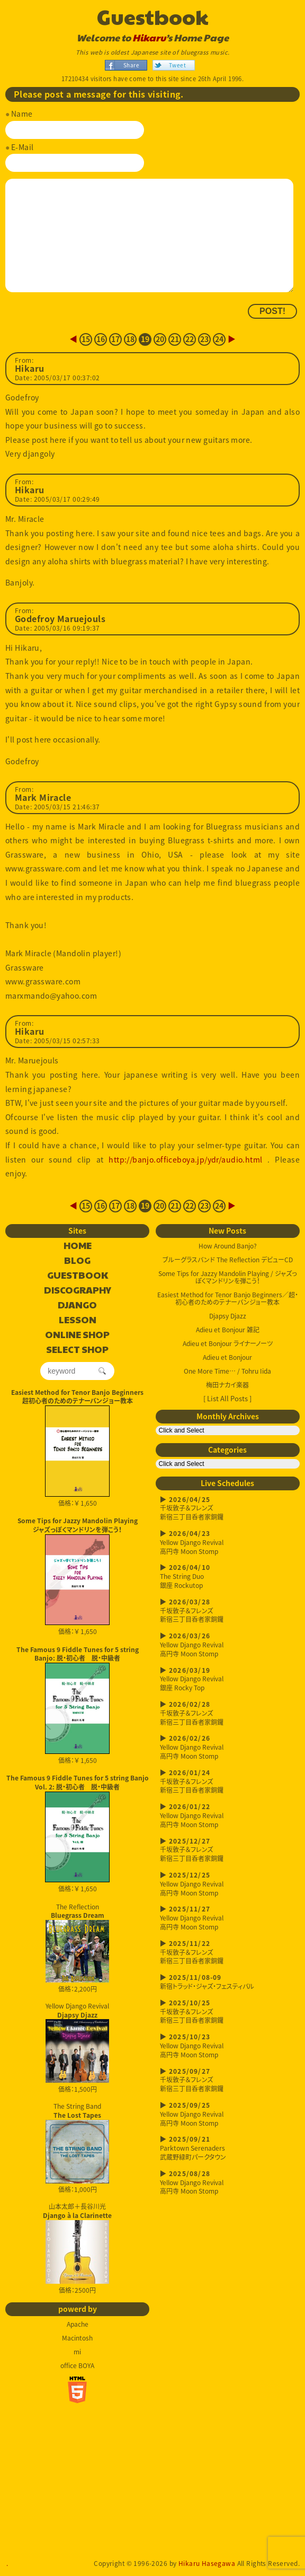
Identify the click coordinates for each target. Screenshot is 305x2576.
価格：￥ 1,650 (77, 1456)
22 (189, 339)
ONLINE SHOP (77, 1335)
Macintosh (77, 2338)
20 (160, 339)
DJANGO (77, 1305)
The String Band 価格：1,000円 (77, 2148)
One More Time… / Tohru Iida (227, 1371)
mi (77, 2351)
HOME (78, 1246)
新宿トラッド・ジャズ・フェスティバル (227, 1982)
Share (131, 65)
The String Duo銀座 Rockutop (227, 1576)
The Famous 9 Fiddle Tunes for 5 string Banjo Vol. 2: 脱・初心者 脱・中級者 (77, 1782)
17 (115, 339)
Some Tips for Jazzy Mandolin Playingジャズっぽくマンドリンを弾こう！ (77, 1525)
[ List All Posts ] (227, 1398)
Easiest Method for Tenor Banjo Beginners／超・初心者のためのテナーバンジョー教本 (227, 1298)
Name (22, 113)
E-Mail (22, 147)
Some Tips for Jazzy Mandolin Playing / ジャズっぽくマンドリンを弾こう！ (227, 1277)
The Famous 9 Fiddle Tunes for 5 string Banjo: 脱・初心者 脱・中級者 (77, 1654)
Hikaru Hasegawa (206, 2563)
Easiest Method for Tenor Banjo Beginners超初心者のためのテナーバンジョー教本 (77, 1396)
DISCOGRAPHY (77, 1290)
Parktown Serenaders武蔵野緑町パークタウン (227, 2148)
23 (204, 339)
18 (130, 339)
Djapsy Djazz (227, 1316)
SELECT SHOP (77, 1350)
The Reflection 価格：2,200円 (77, 1948)
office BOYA (77, 2365)
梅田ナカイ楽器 (227, 1385)
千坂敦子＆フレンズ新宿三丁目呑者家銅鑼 (227, 1508)
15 (86, 339)
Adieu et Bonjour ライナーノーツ (228, 1343)
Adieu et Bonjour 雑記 (227, 1329)
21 (175, 339)
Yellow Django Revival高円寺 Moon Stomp (227, 1542)
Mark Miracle (43, 797)
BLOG (77, 1261)
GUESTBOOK (77, 1275)
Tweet (177, 65)
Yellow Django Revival (77, 2042)
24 (219, 339)
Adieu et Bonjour (227, 1357)
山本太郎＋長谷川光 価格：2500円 (77, 2248)
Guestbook (153, 16)
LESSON (77, 1320)
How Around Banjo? (228, 1246)
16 (100, 339)
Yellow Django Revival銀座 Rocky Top (227, 1679)
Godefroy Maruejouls (60, 619)
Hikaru (149, 37)
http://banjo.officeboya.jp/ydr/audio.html (185, 1159)
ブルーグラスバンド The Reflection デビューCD (228, 1259)
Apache (77, 2324)
